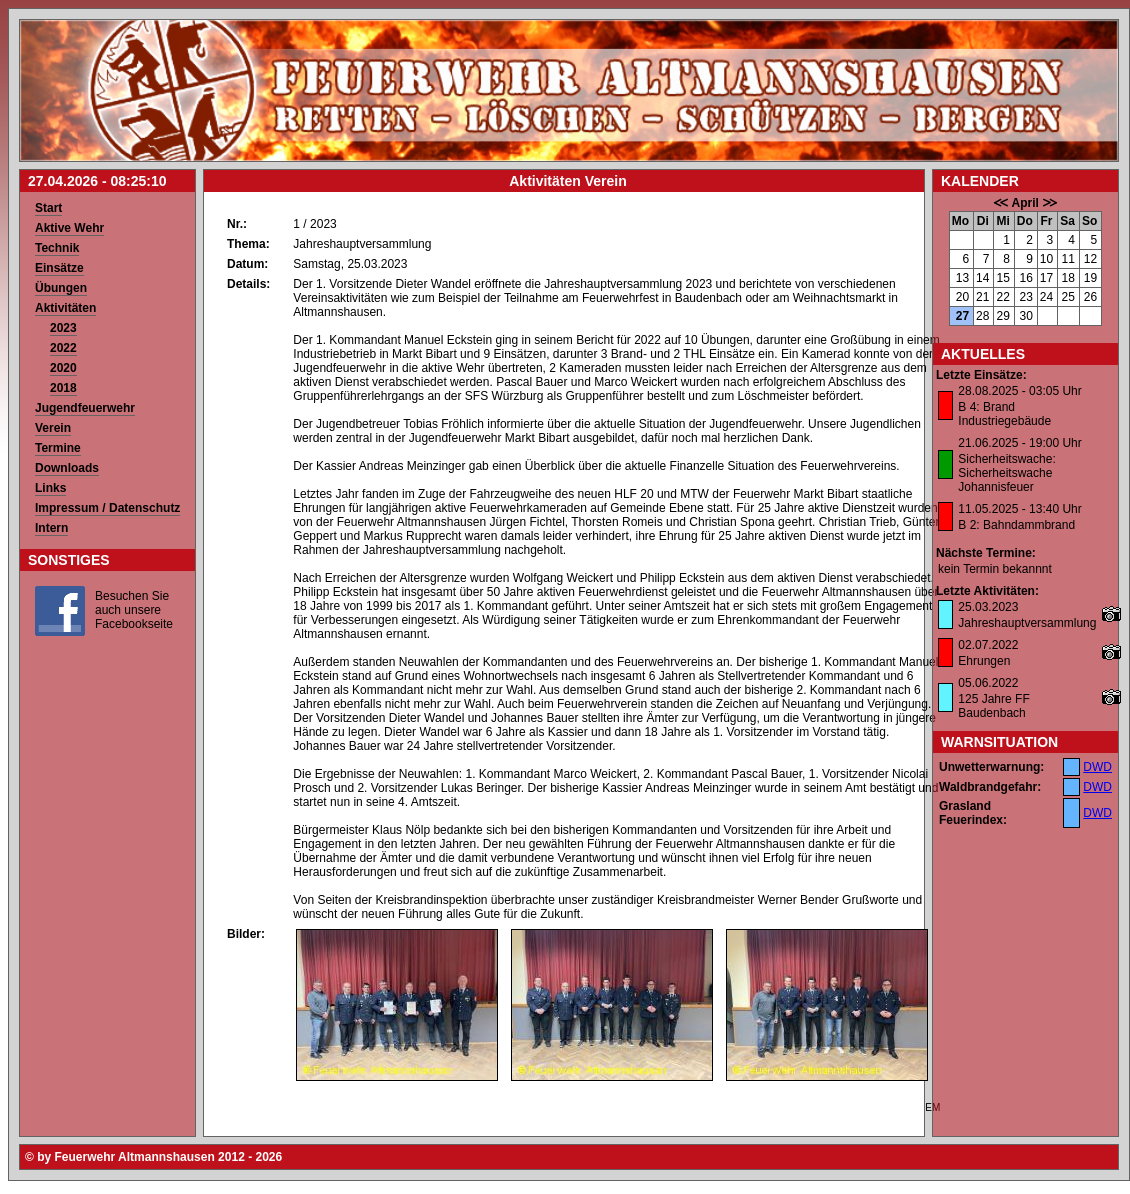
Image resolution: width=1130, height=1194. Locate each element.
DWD (1097, 767)
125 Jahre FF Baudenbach (993, 706)
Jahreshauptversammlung (1027, 623)
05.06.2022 (988, 683)
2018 (63, 388)
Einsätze (59, 268)
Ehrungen (984, 661)
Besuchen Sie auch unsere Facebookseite (134, 610)
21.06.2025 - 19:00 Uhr (1019, 443)
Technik (57, 248)
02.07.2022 (988, 645)
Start (48, 208)
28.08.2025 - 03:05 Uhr (1019, 391)
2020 (63, 368)
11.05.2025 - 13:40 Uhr (1019, 509)
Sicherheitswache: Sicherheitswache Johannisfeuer (1006, 473)
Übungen (61, 288)
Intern (51, 528)
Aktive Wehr (69, 228)
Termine (58, 448)
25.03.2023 (988, 607)
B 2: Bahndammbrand (1016, 525)
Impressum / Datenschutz (107, 508)
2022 (63, 348)
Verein (53, 428)
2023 (63, 328)
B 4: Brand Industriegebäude (1004, 414)
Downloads (67, 468)
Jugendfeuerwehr (85, 408)
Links (50, 488)
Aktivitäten (65, 308)
